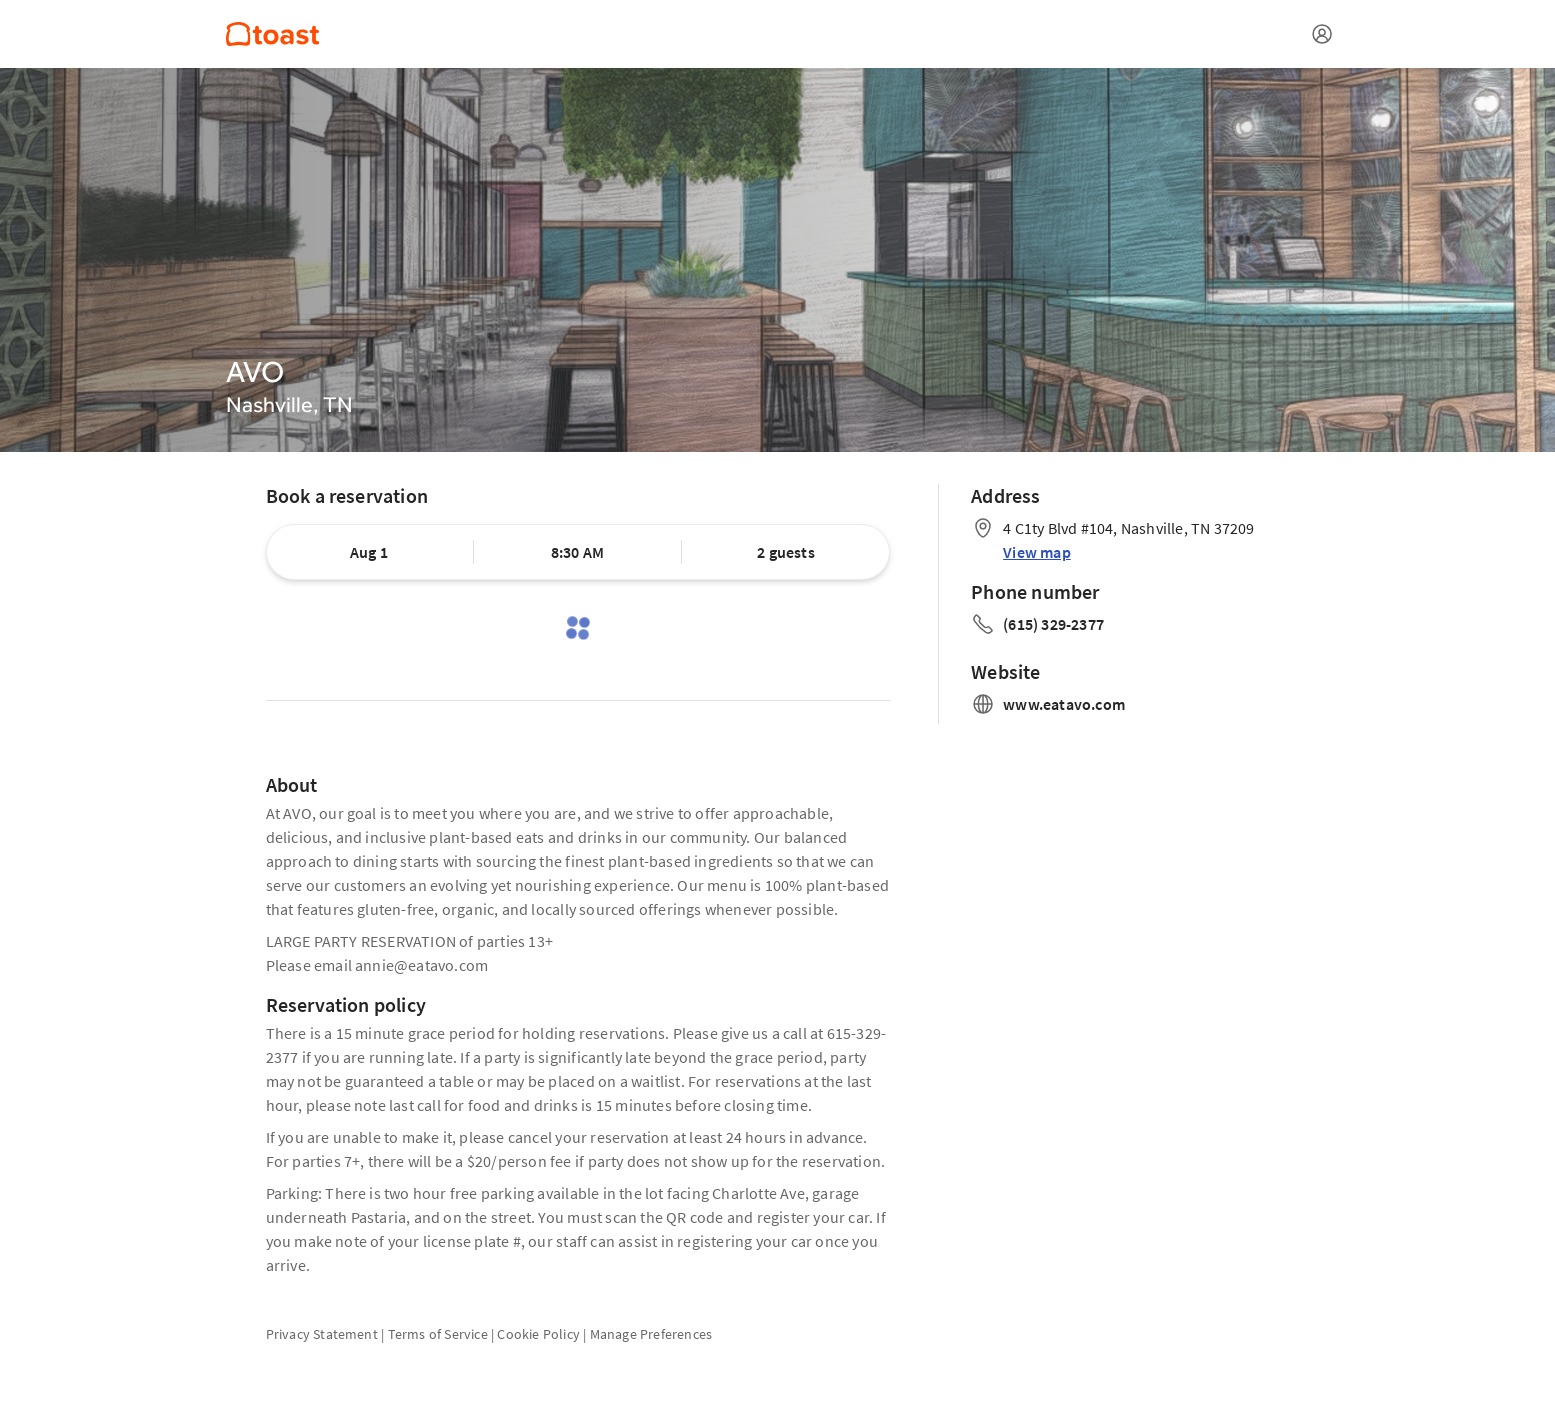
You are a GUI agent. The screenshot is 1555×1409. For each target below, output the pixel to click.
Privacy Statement (322, 1334)
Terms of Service (438, 1334)
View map (1037, 552)
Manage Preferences (651, 1334)
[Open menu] (1322, 34)
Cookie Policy (538, 1334)
